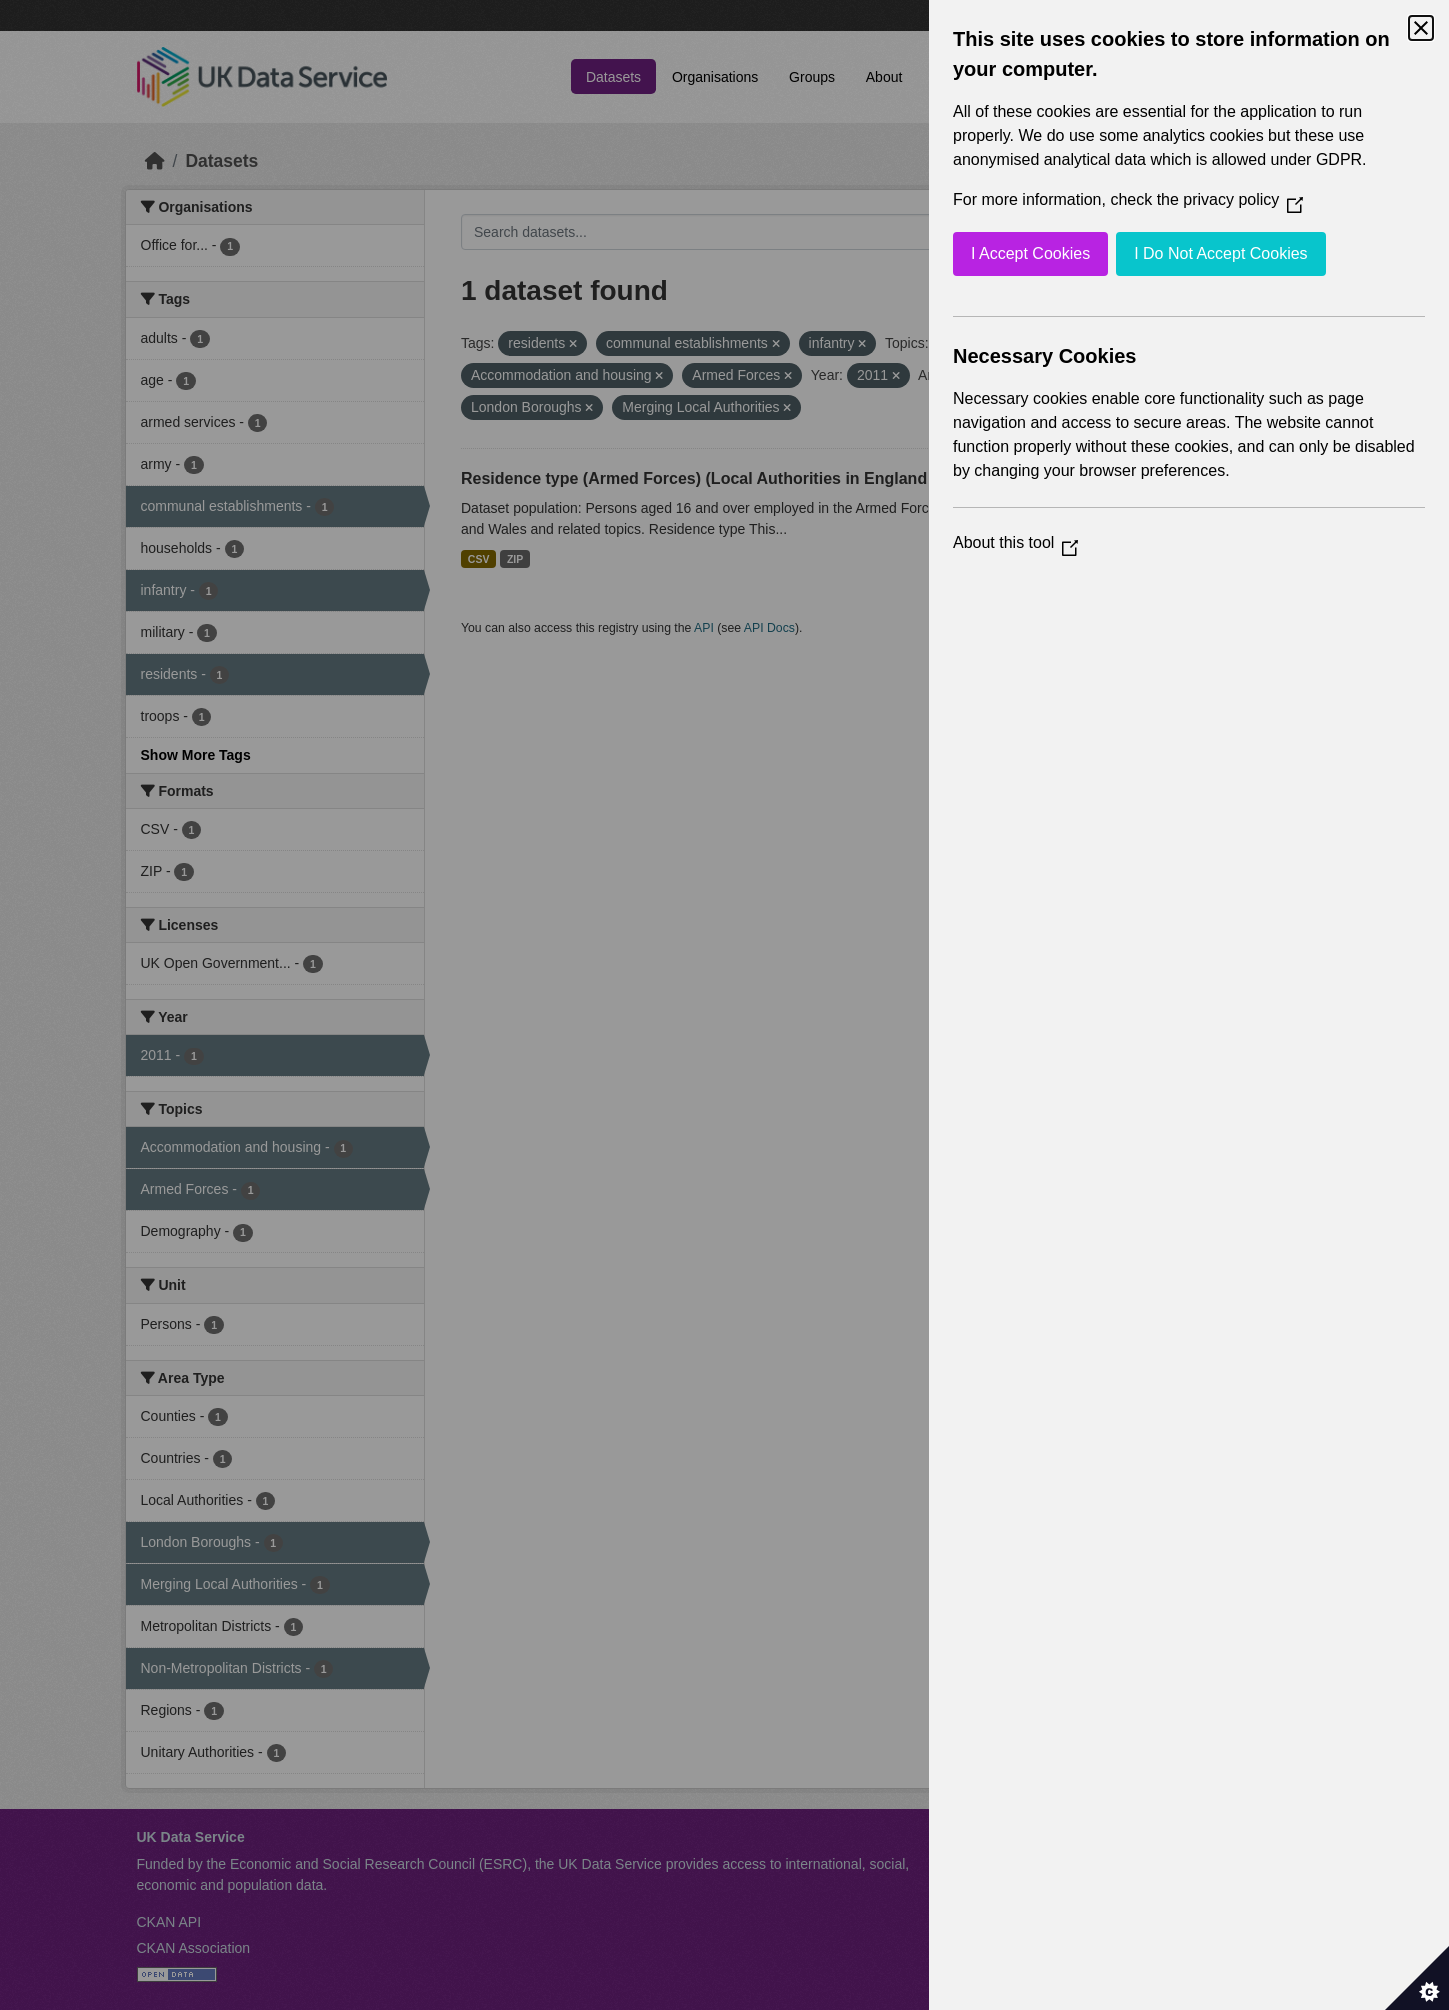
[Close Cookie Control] (1421, 28)
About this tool (1015, 542)
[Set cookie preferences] (1417, 1978)
